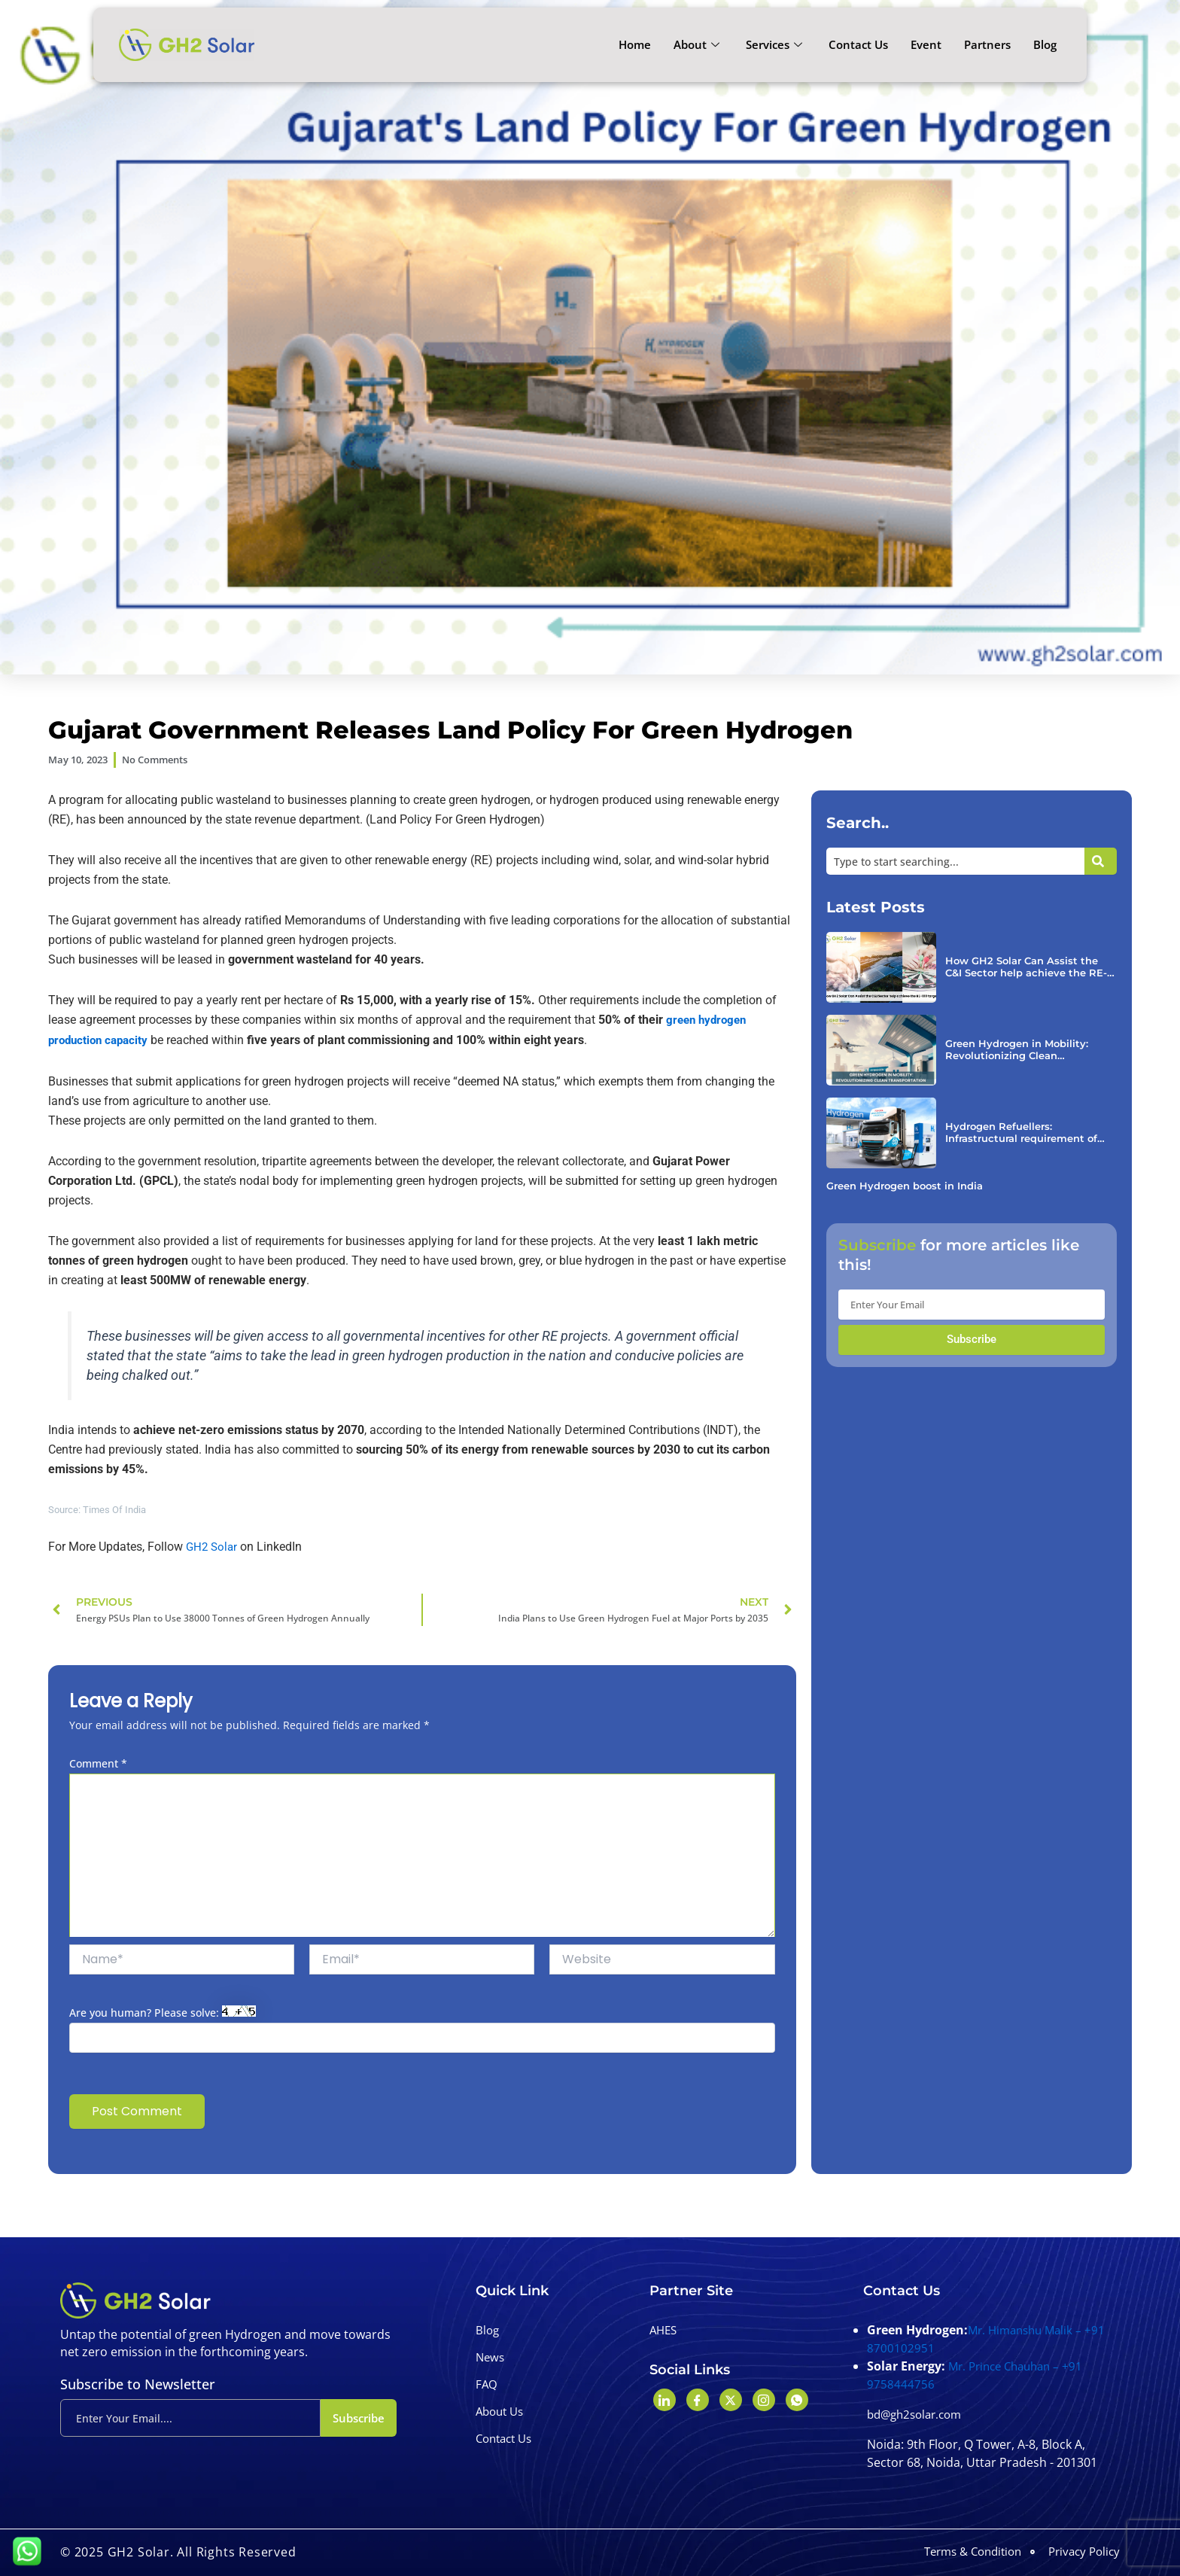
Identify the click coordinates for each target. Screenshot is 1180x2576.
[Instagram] (764, 2400)
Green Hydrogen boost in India (911, 1191)
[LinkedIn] (664, 2400)
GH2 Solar (214, 1549)
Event (926, 44)
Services (776, 44)
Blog (1045, 44)
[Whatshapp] (797, 2400)
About (698, 44)
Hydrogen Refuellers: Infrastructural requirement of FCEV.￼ (1028, 1136)
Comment (98, 1765)
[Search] (1100, 864)
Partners (987, 44)
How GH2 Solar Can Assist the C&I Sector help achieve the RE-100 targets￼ (1026, 971)
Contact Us (858, 44)
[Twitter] (730, 2400)
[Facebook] (697, 2400)
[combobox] (955, 864)
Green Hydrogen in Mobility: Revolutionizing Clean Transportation (1022, 1053)
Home (635, 44)
